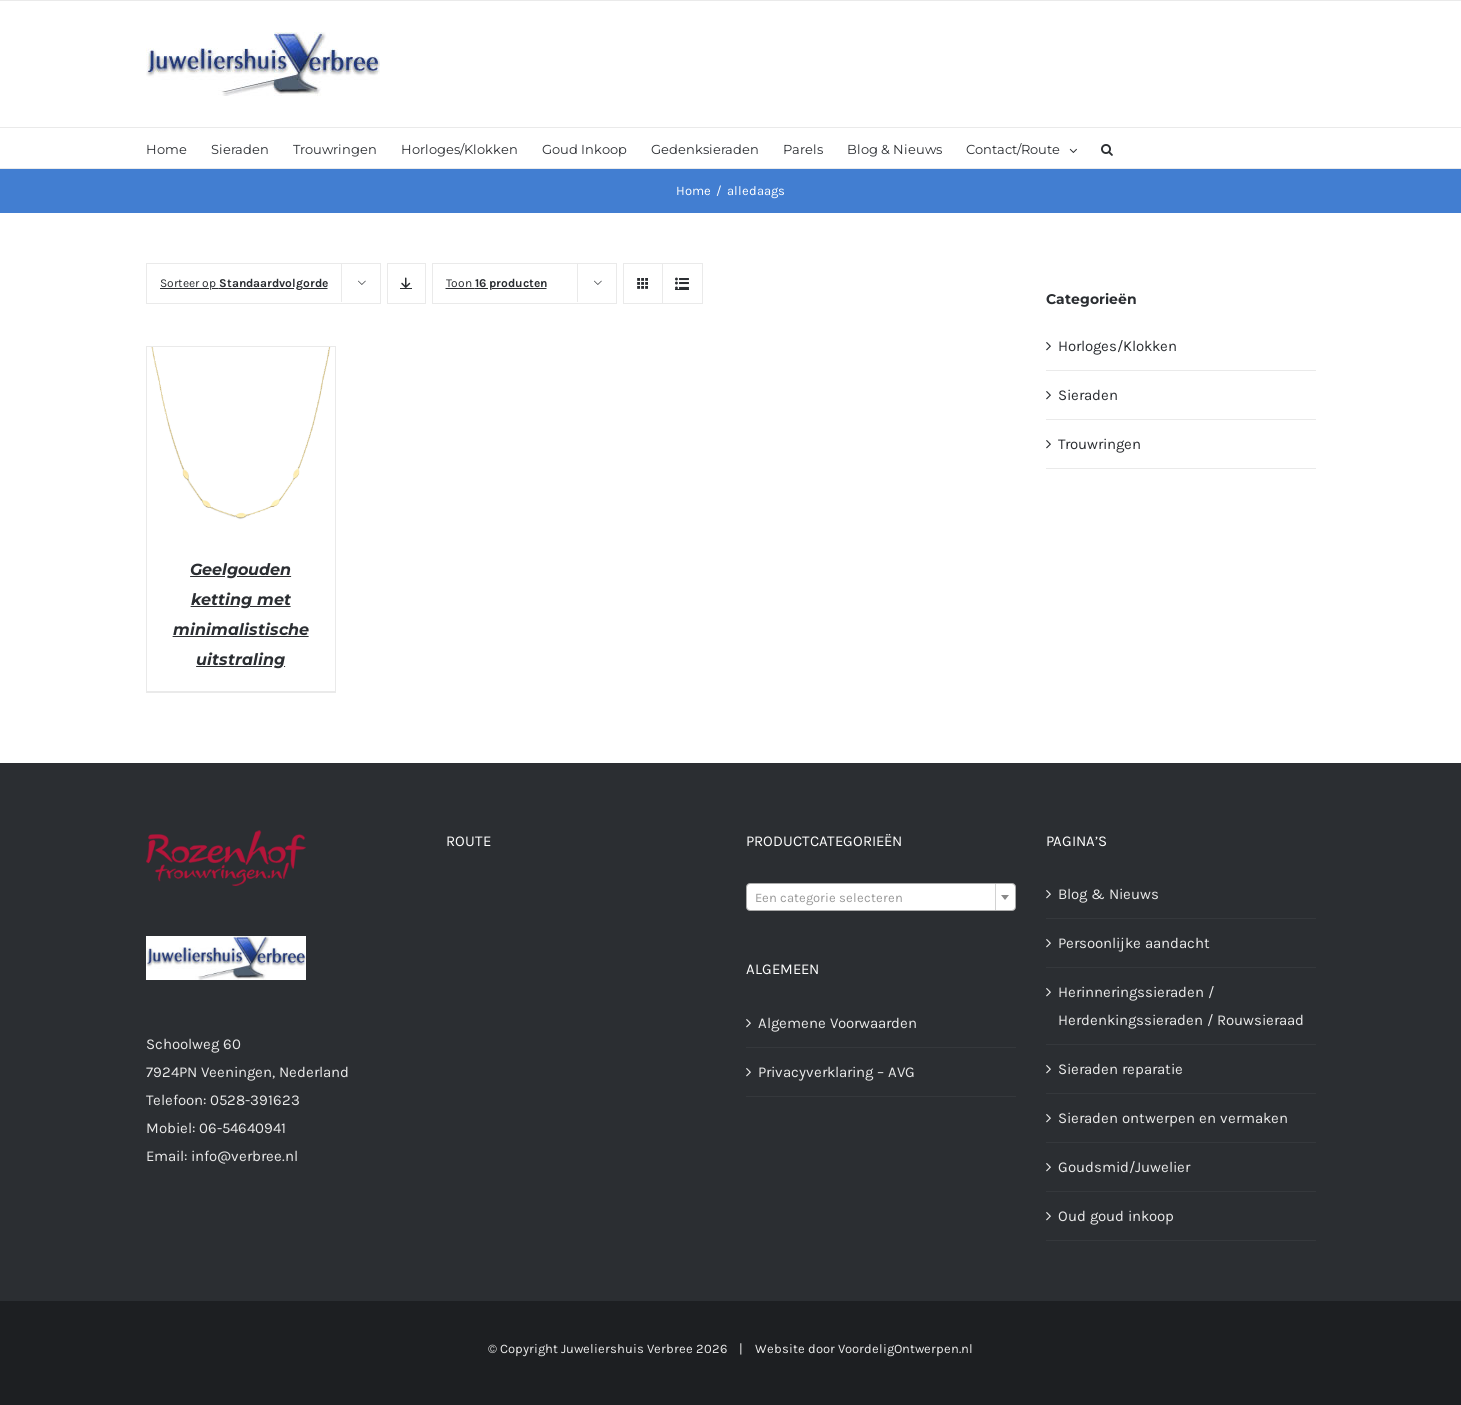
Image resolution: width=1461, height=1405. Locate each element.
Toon (496, 283)
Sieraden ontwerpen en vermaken (1173, 1118)
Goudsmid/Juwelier (1124, 1167)
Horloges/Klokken (1117, 346)
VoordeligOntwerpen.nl (905, 1348)
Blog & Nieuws (1108, 894)
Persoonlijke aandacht (1134, 943)
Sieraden (1088, 395)
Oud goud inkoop (1116, 1216)
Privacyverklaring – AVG (836, 1072)
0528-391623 (255, 1100)
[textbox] (881, 898)
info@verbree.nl (244, 1156)
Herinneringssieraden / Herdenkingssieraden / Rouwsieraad (1181, 1006)
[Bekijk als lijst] (682, 283)
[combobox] (881, 897)
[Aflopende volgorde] (406, 283)
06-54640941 (242, 1128)
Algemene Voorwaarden (837, 1023)
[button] (1107, 148)
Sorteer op (244, 283)
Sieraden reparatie (1120, 1069)
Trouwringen (1099, 444)
